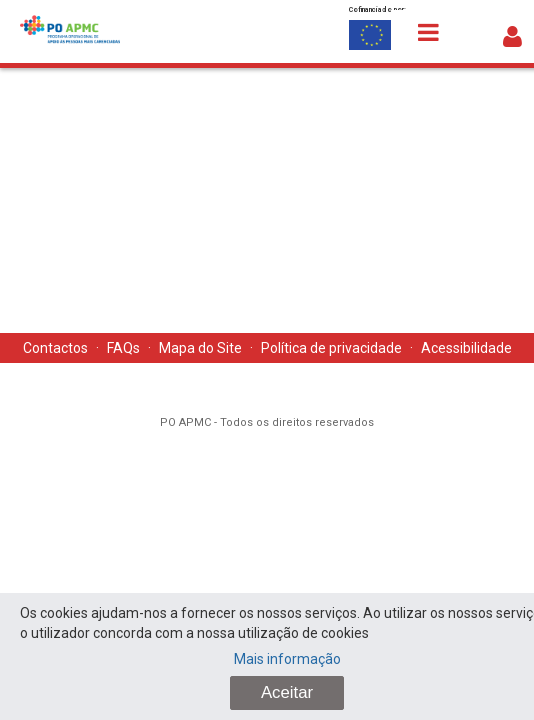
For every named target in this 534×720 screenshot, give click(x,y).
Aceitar (287, 692)
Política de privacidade (331, 348)
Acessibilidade (466, 348)
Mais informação (287, 659)
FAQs (123, 348)
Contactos (55, 348)
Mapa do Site (200, 348)
